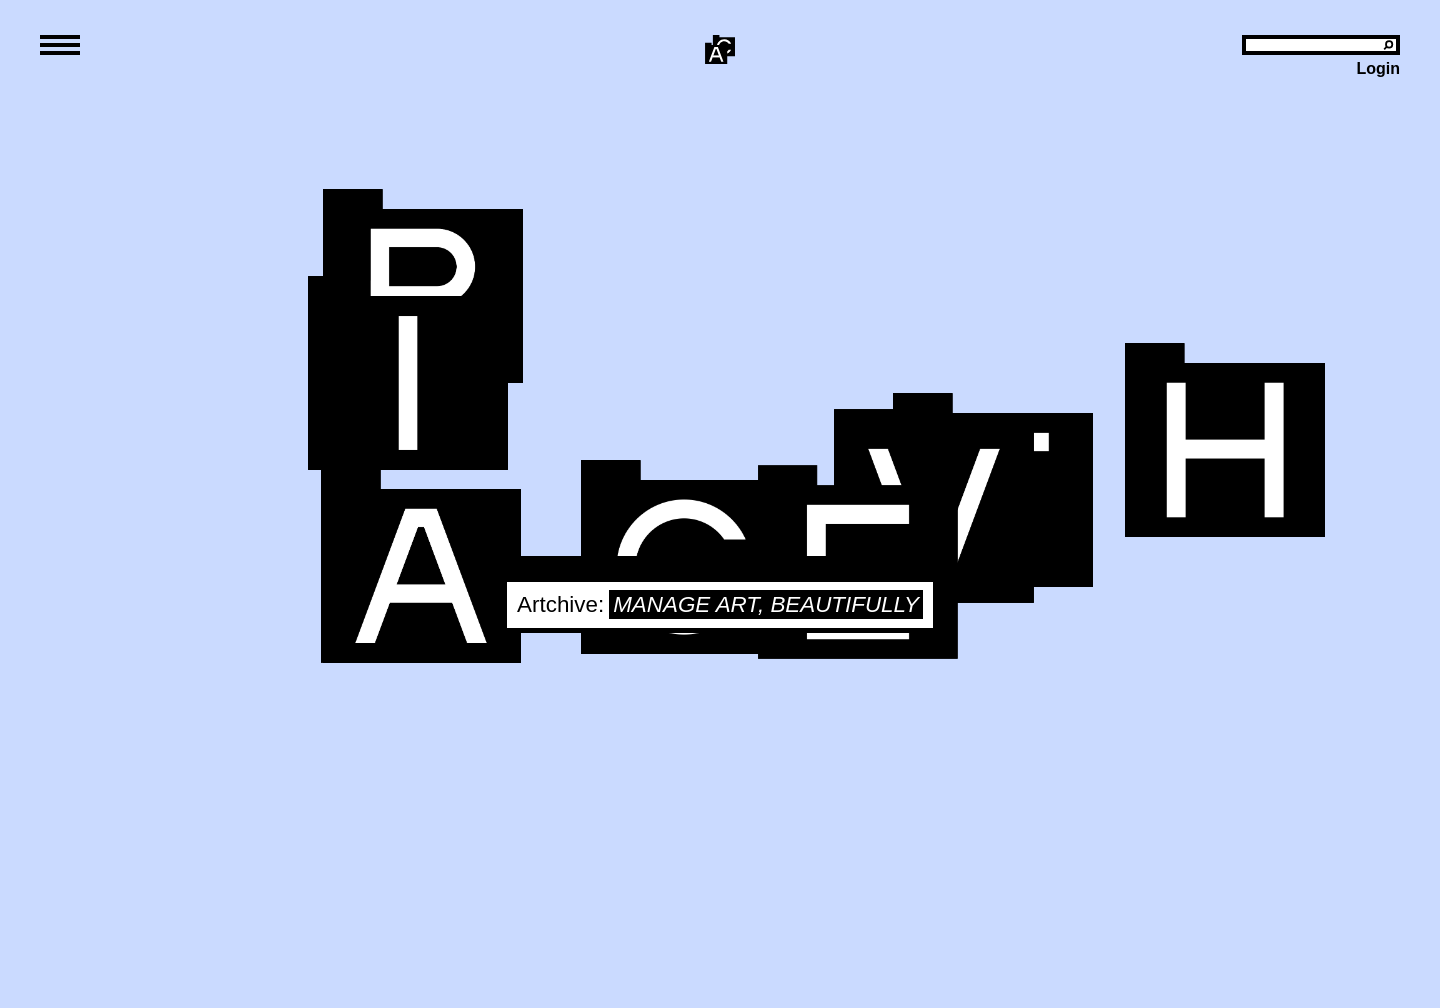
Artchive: (560, 604)
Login (1378, 68)
